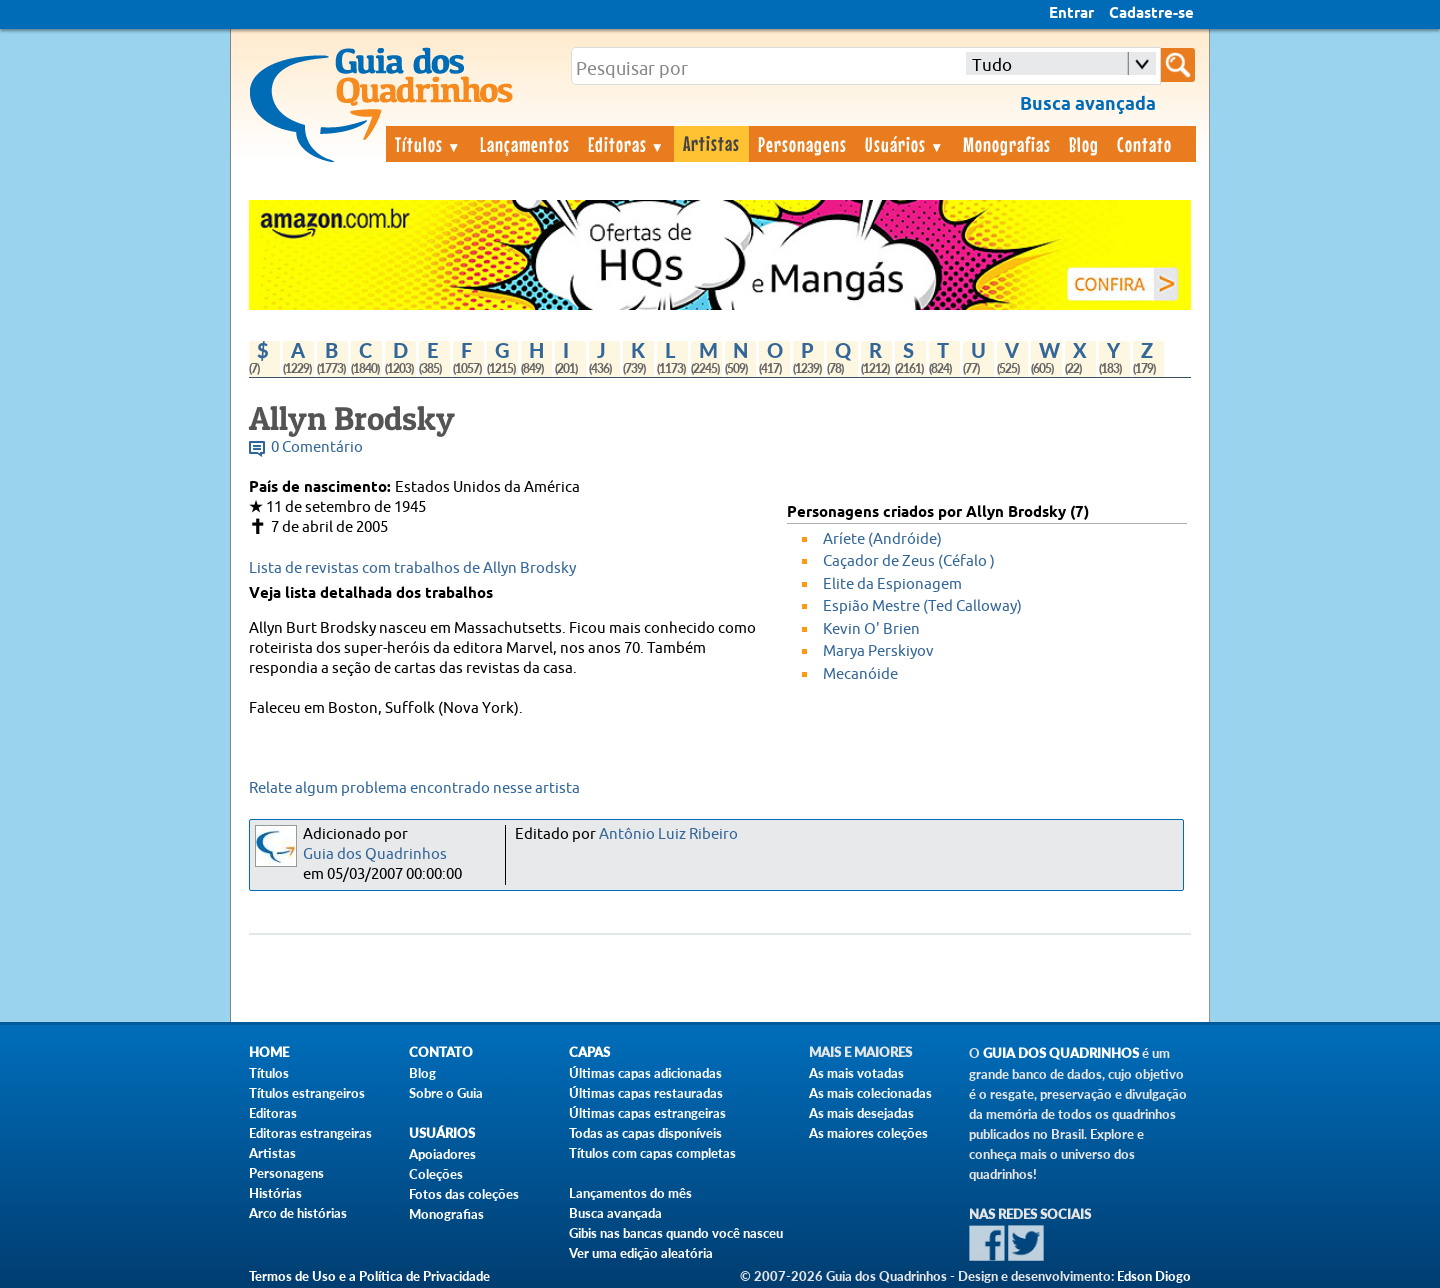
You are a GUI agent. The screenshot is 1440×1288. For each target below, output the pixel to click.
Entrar (1071, 14)
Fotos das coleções (464, 1194)
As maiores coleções (868, 1133)
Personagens (802, 144)
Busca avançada (615, 1213)
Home (269, 1052)
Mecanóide (860, 674)
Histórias (275, 1193)
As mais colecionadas (870, 1093)
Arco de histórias (298, 1213)
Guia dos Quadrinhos (375, 854)
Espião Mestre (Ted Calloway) (922, 606)
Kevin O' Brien (871, 629)
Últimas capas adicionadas (645, 1073)
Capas (589, 1052)
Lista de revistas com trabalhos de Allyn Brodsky (412, 568)
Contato (1144, 144)
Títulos (428, 144)
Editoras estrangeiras (310, 1133)
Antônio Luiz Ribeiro (668, 834)
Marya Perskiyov (878, 651)
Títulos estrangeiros (307, 1093)
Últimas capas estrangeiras (647, 1113)
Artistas (711, 143)
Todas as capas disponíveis (645, 1133)
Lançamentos (525, 144)
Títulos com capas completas (652, 1153)
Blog (1084, 144)
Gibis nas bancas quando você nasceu (676, 1233)
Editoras (627, 144)
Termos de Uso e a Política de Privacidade (369, 1276)
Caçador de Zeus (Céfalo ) (909, 561)
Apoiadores (442, 1154)
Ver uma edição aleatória (641, 1253)
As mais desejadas (861, 1113)
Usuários (905, 144)
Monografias (1007, 144)
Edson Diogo (1154, 1276)
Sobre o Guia (446, 1093)
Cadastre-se (1151, 14)
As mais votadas (856, 1073)
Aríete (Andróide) (882, 539)
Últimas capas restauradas (646, 1093)
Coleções (436, 1174)
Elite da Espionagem (892, 584)
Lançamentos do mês (630, 1193)
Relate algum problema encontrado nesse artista (414, 788)
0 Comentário (317, 447)
